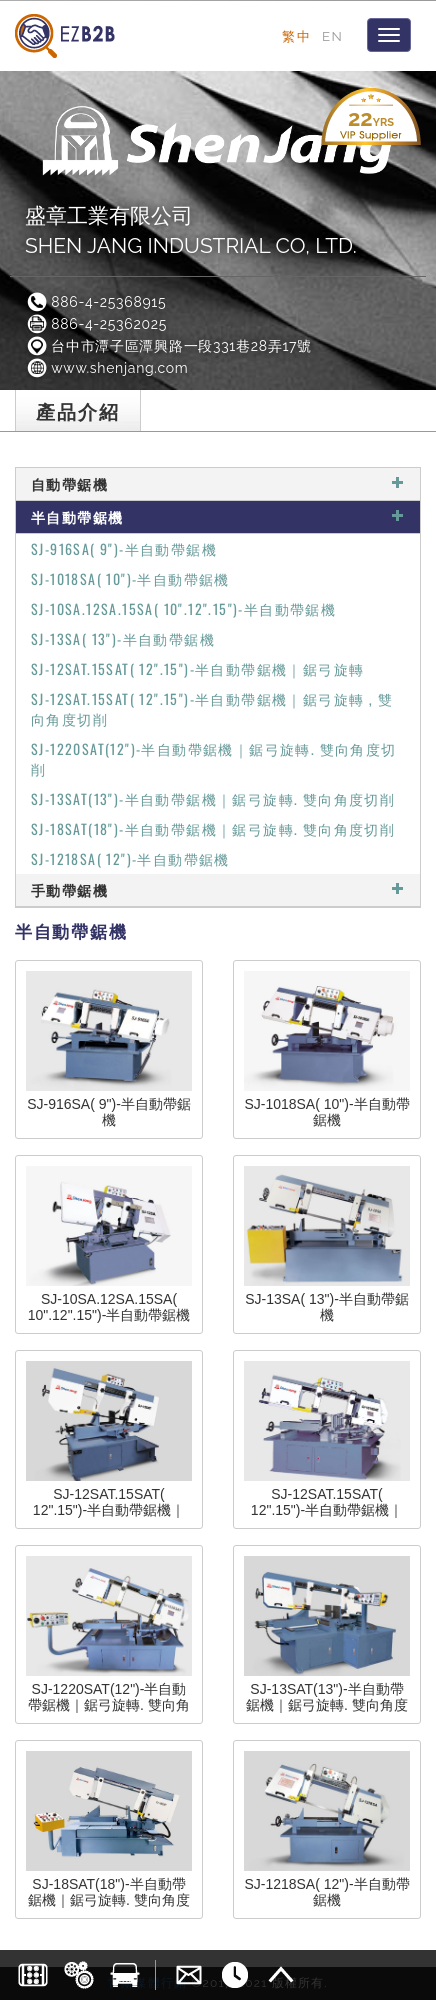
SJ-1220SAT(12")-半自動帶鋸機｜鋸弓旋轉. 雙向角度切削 (214, 758)
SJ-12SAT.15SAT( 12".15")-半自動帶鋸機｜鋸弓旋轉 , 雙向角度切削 (212, 708)
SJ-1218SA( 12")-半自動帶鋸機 (130, 858)
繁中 (296, 36)
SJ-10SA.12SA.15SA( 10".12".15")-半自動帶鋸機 (183, 608)
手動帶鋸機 (218, 889)
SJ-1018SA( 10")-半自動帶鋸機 (130, 578)
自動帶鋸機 (218, 483)
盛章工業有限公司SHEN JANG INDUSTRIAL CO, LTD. (191, 230)
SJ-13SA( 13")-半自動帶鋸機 (123, 638)
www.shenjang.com (106, 368)
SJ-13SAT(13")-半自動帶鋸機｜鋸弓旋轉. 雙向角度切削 (213, 798)
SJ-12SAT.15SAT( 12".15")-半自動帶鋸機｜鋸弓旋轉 (197, 668)
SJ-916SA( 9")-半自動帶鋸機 (124, 548)
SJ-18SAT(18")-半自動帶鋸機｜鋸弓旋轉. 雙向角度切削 (213, 828)
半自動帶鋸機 (218, 516)
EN (332, 36)
